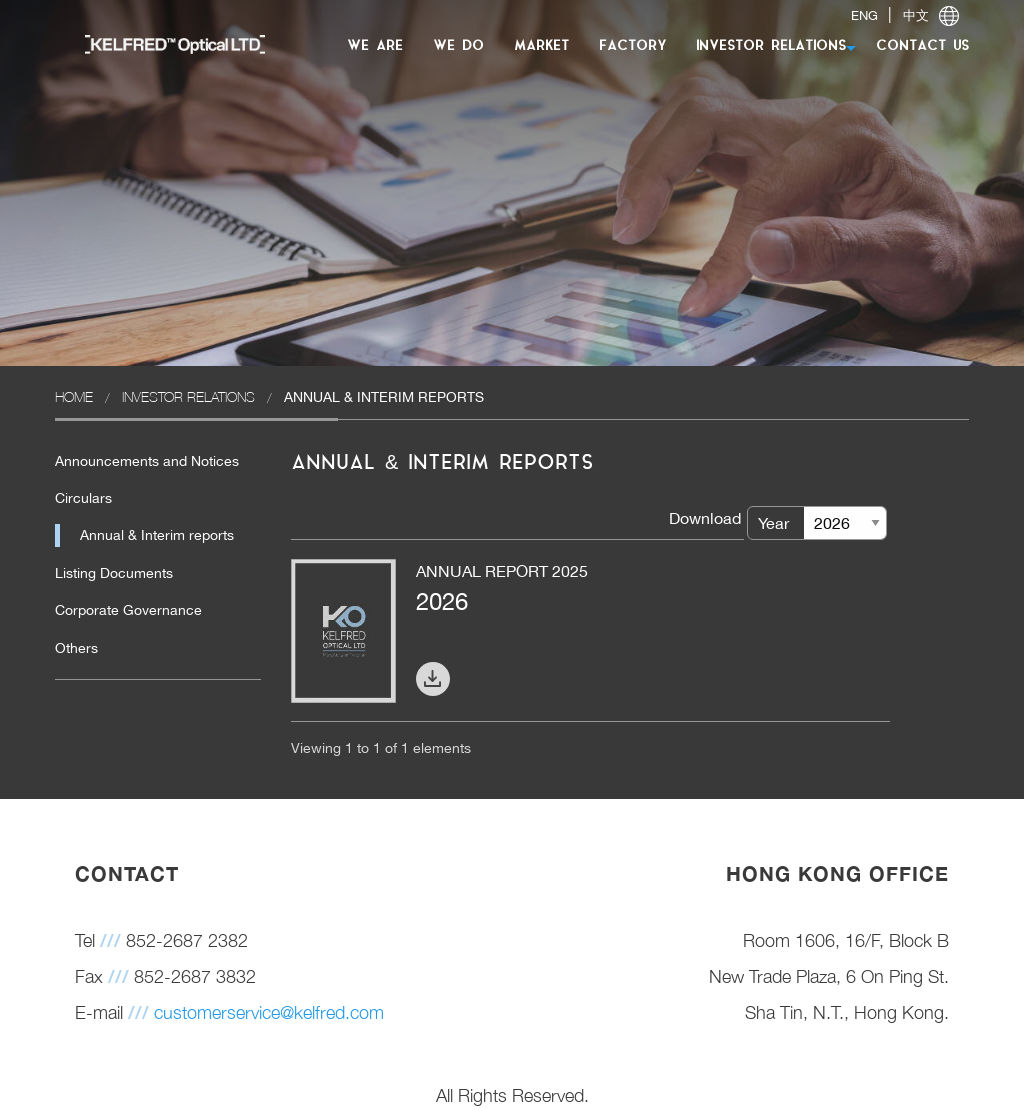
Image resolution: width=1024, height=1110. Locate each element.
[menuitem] (165, 43)
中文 (916, 15)
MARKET (541, 46)
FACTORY (632, 46)
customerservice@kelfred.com (269, 1012)
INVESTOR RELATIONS (771, 46)
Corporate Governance (128, 610)
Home (74, 396)
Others (76, 648)
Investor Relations (188, 396)
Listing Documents (114, 573)
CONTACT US (922, 46)
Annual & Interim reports (157, 535)
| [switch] (905, 15)
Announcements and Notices (147, 461)
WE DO (458, 46)
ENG (864, 15)
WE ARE (375, 46)
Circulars (83, 498)
